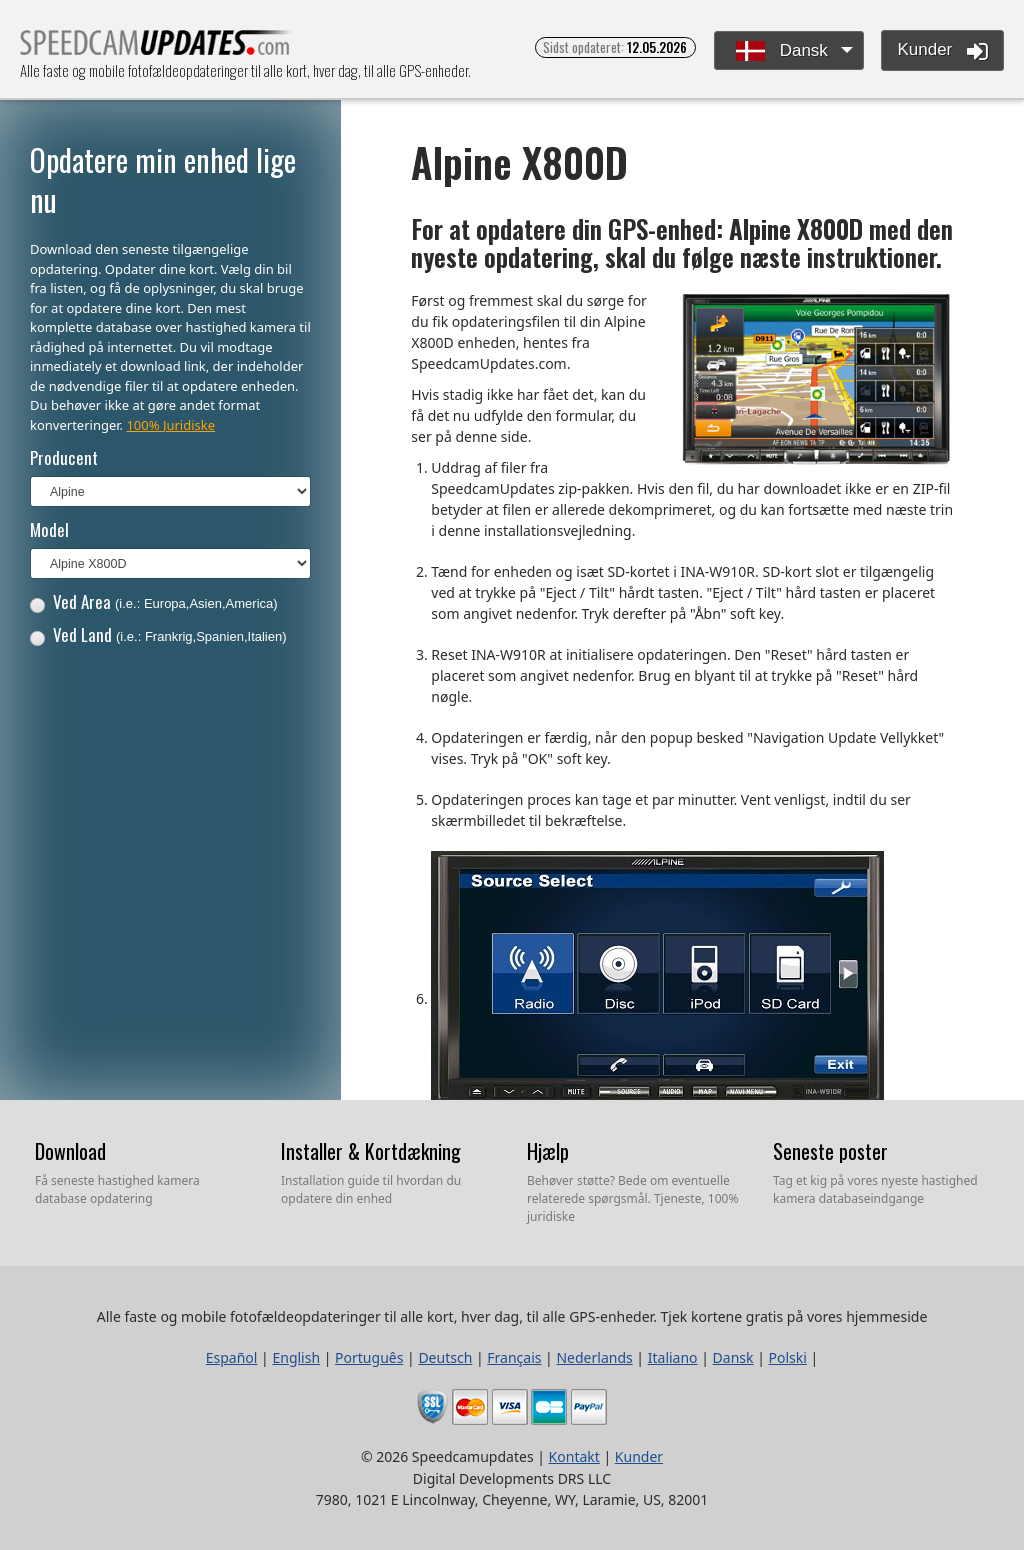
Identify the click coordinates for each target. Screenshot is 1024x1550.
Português (369, 1357)
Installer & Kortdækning (371, 1151)
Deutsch (445, 1357)
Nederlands (594, 1357)
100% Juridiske (170, 425)
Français (514, 1357)
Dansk (782, 51)
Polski (788, 1357)
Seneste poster (830, 1151)
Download (70, 1151)
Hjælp (548, 1151)
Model (49, 529)
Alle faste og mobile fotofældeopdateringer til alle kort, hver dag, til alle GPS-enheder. (156, 48)
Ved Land (158, 634)
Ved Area (154, 601)
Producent (64, 457)
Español (232, 1357)
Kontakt (574, 1456)
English (296, 1357)
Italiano (673, 1357)
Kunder (942, 51)
